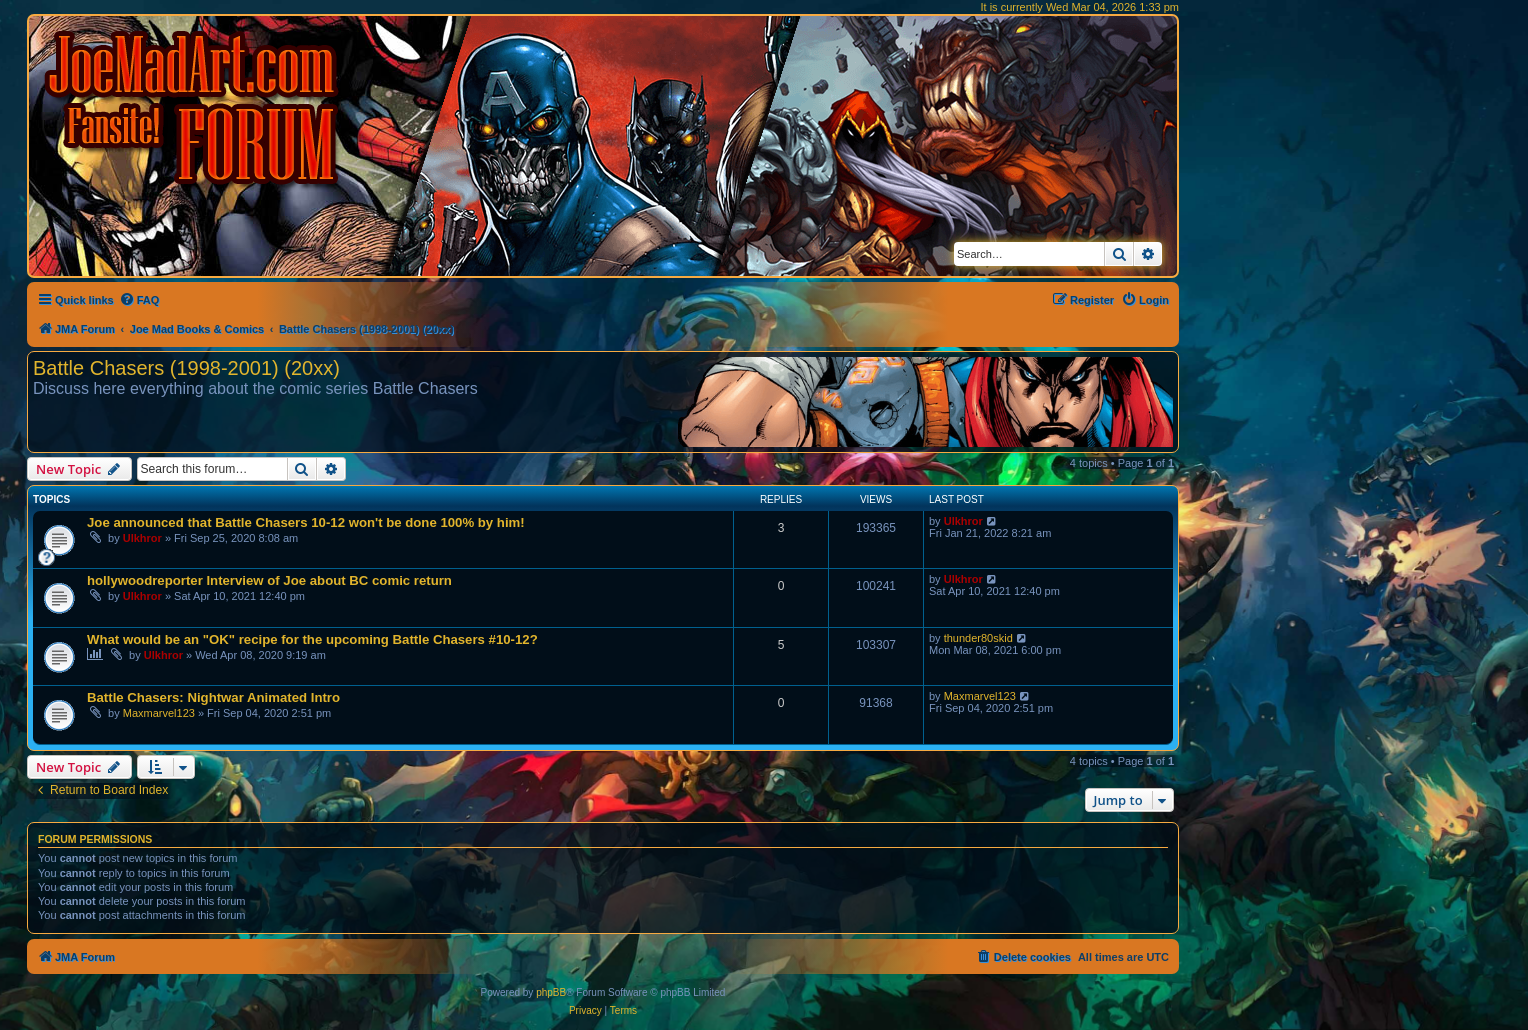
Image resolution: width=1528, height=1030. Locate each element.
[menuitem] (139, 300)
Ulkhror (142, 538)
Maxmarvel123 (159, 713)
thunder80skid (978, 638)
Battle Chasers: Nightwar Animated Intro (213, 697)
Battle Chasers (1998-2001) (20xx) (186, 368)
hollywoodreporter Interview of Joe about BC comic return (269, 580)
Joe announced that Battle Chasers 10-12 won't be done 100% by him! (306, 522)
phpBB (551, 992)
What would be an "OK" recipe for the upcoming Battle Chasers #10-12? (312, 639)
